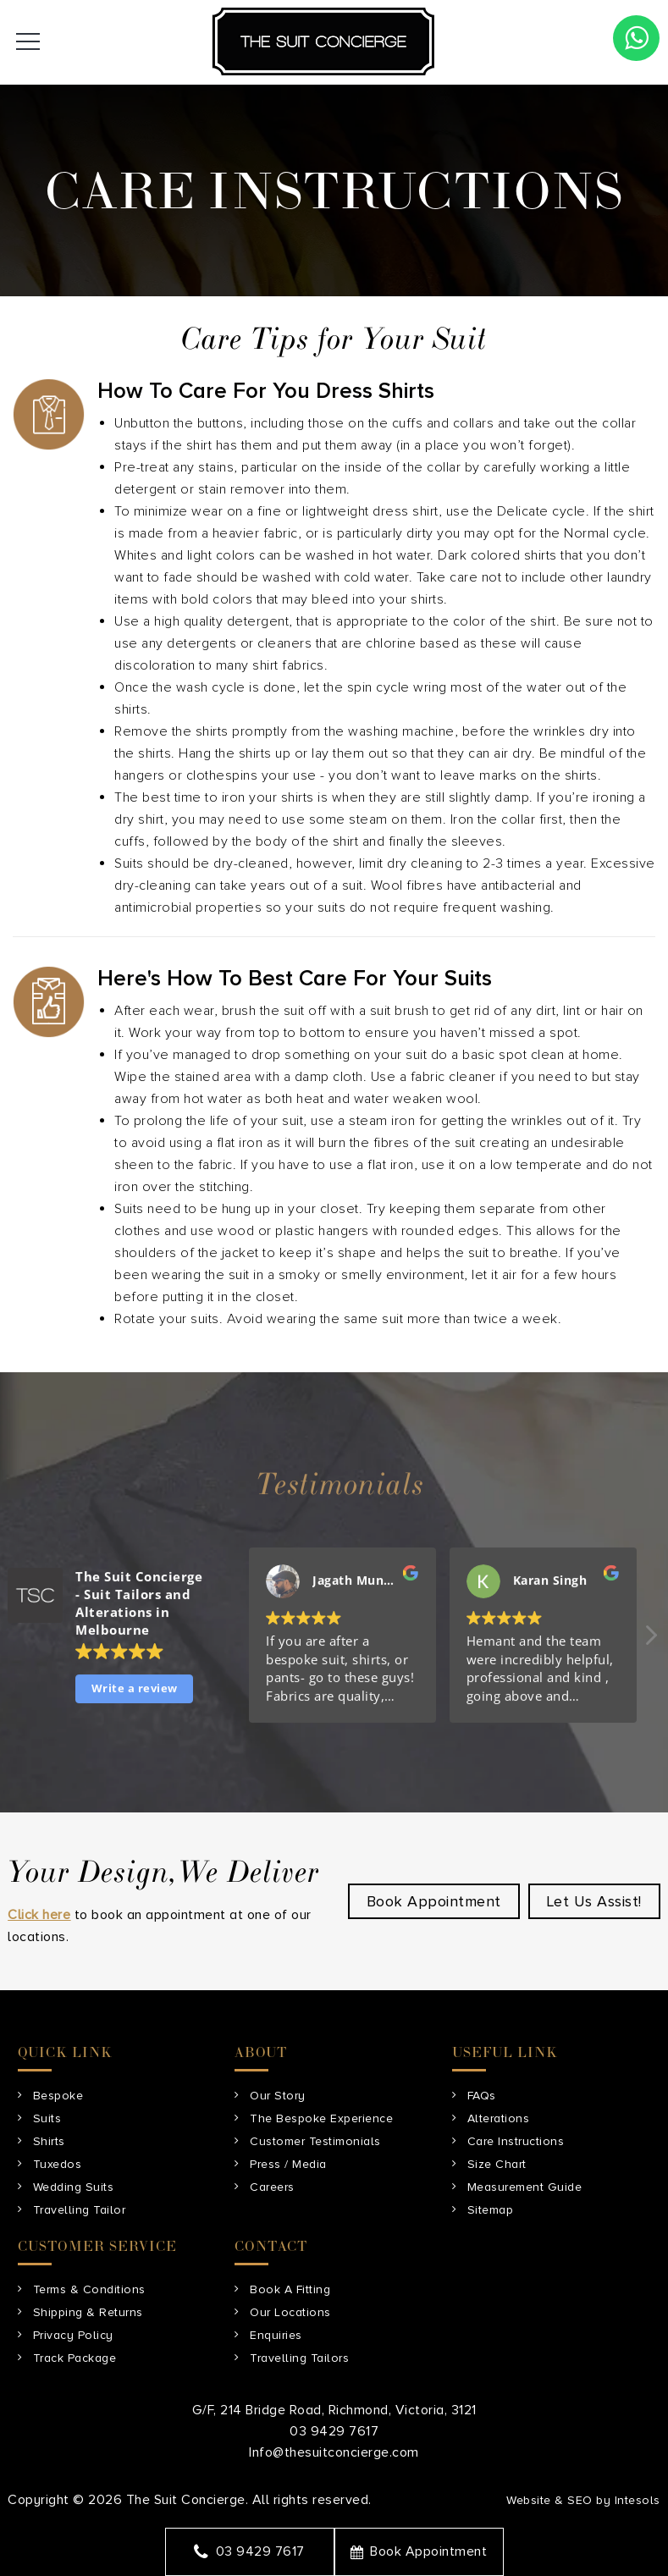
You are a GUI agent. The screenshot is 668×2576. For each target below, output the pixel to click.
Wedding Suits (73, 2187)
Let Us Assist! (594, 1901)
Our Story (278, 2095)
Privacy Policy (73, 2335)
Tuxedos (57, 2164)
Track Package (75, 2358)
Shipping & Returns (88, 2312)
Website (528, 2500)
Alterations (498, 2118)
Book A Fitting (290, 2289)
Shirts (49, 2141)
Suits (47, 2118)
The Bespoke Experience (321, 2118)
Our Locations (290, 2312)
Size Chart (497, 2164)
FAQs (481, 2095)
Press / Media (288, 2164)
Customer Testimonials (315, 2141)
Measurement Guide (524, 2187)
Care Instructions (516, 2141)
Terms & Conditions (89, 2289)
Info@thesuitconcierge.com (334, 2452)
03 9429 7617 (249, 2552)
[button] (649, 1641)
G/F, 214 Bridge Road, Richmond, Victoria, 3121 (334, 2410)
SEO (580, 2500)
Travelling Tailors (299, 2358)
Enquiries (276, 2335)
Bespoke (58, 2095)
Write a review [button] (134, 1689)
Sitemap (490, 2210)
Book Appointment (419, 2551)
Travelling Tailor (79, 2210)
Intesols (637, 2500)
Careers (272, 2187)
